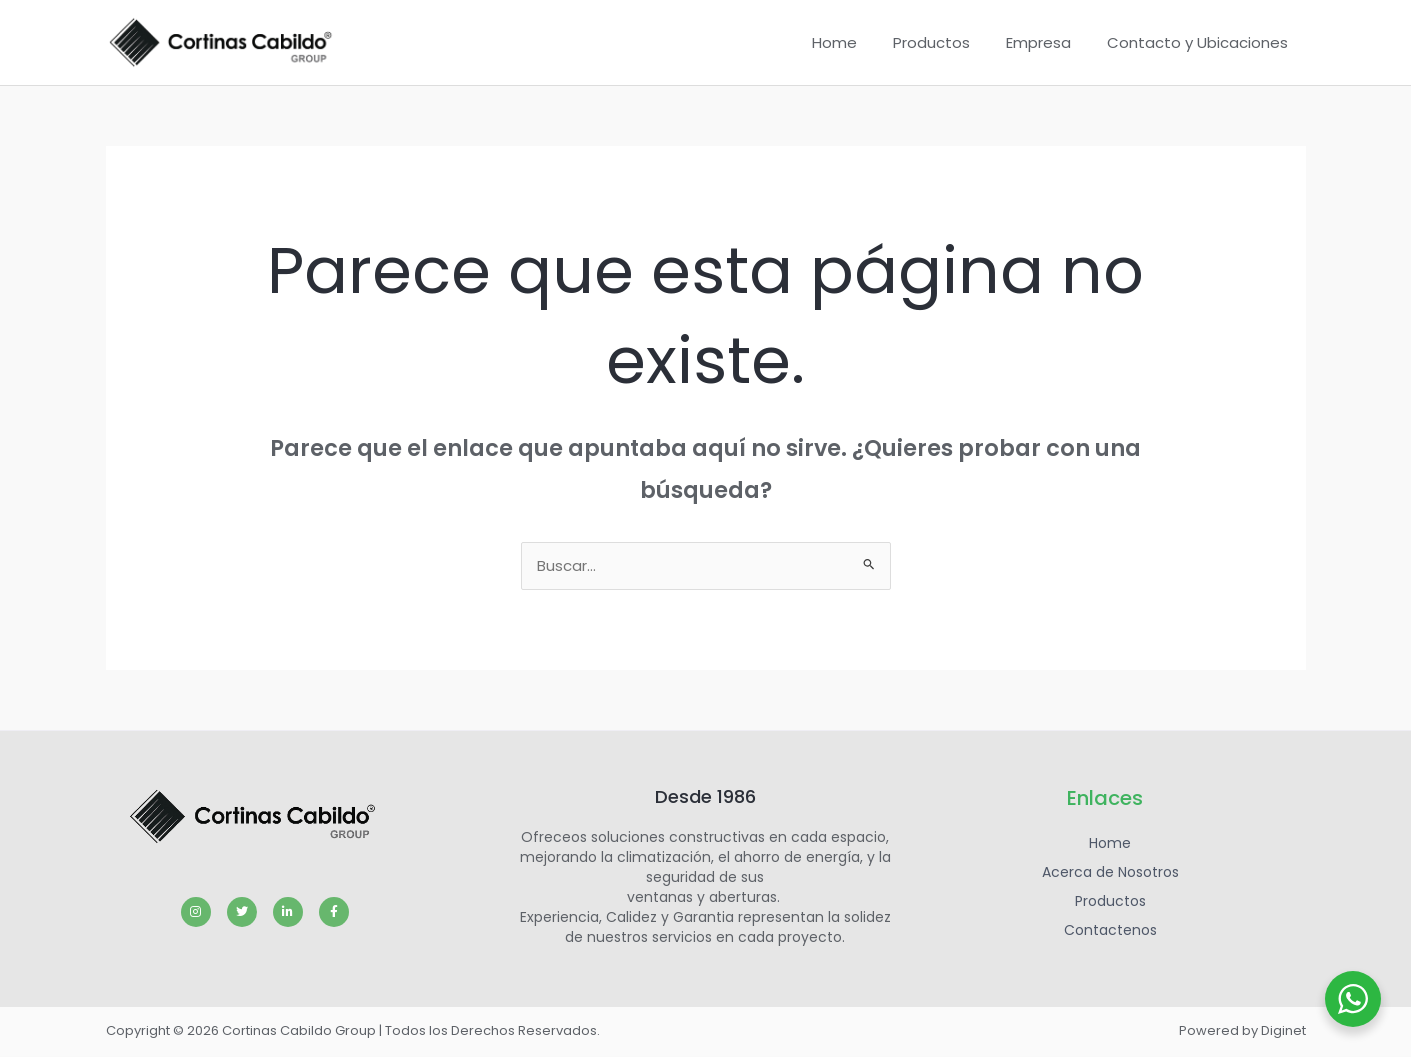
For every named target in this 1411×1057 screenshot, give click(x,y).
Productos (946, 42)
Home (855, 42)
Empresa (1047, 42)
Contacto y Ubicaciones (1200, 42)
